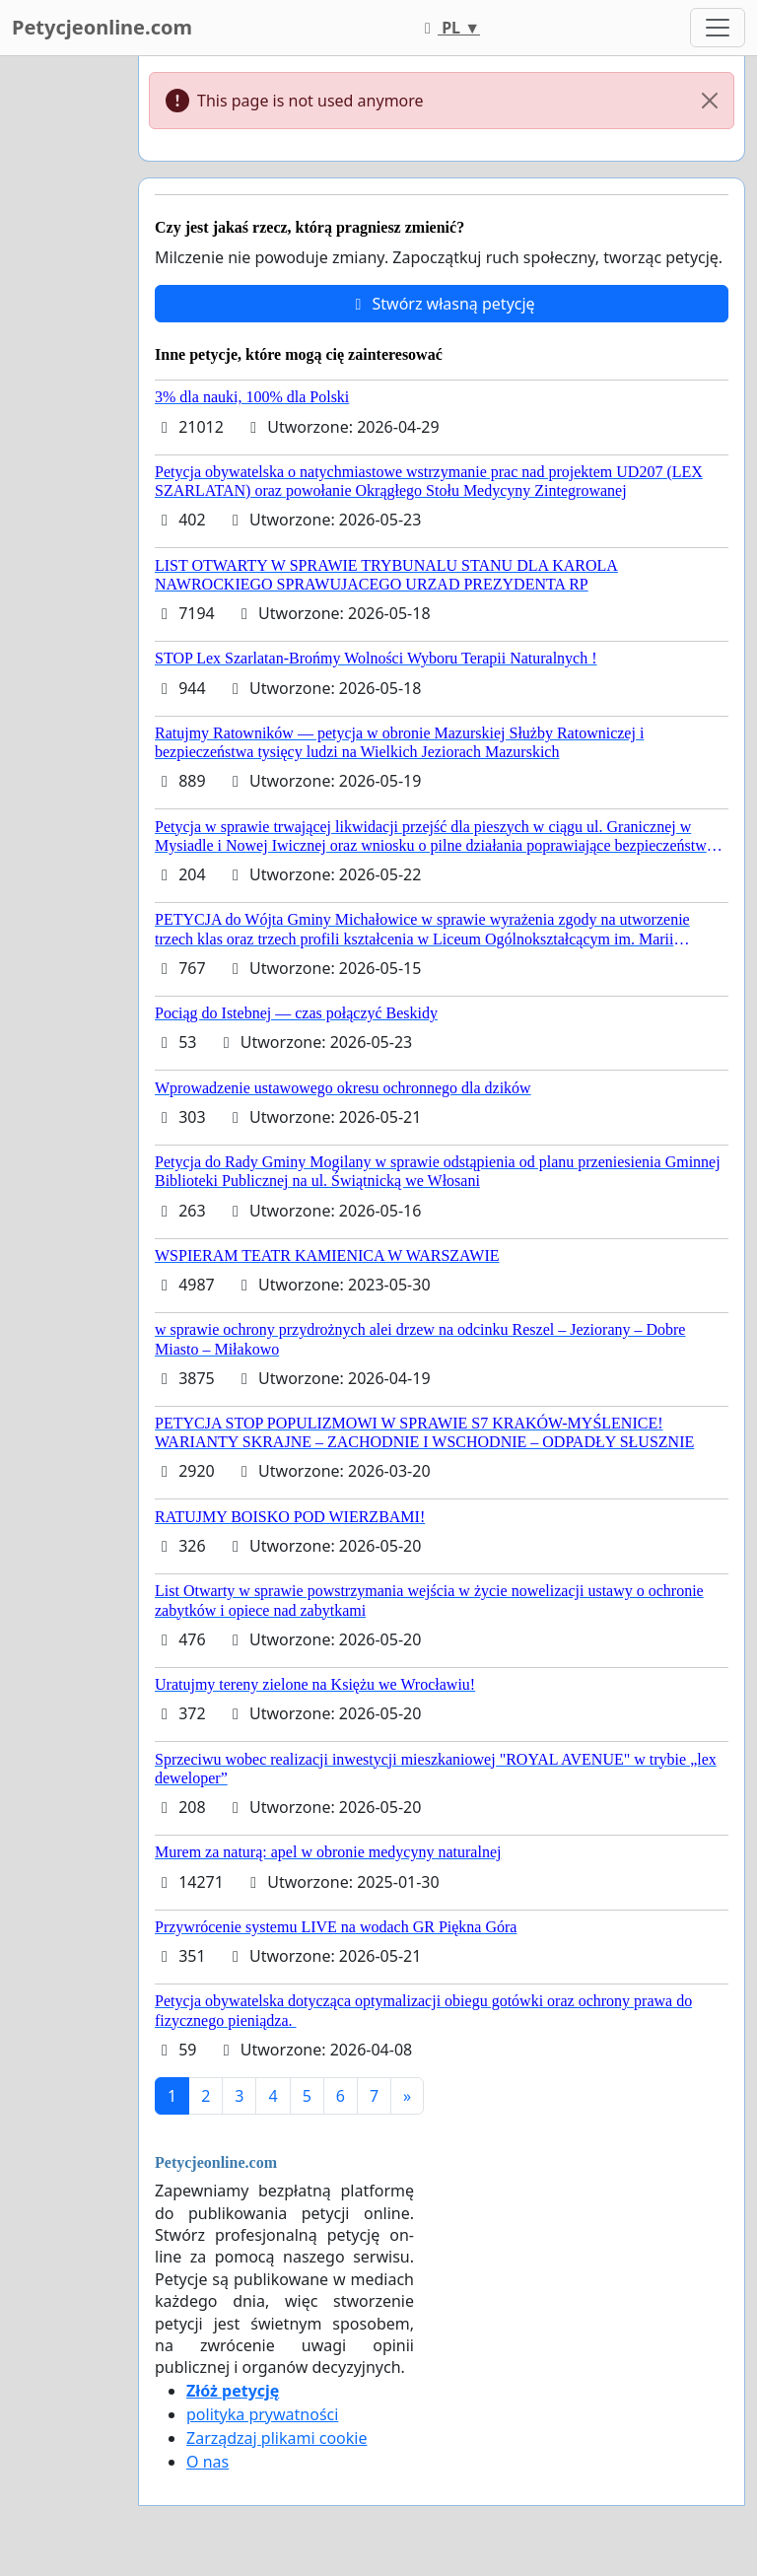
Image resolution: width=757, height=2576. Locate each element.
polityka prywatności (262, 2414)
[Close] (709, 100)
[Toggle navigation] (717, 27)
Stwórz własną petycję (441, 303)
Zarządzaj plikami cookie (276, 2438)
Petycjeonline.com (102, 27)
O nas (207, 2461)
